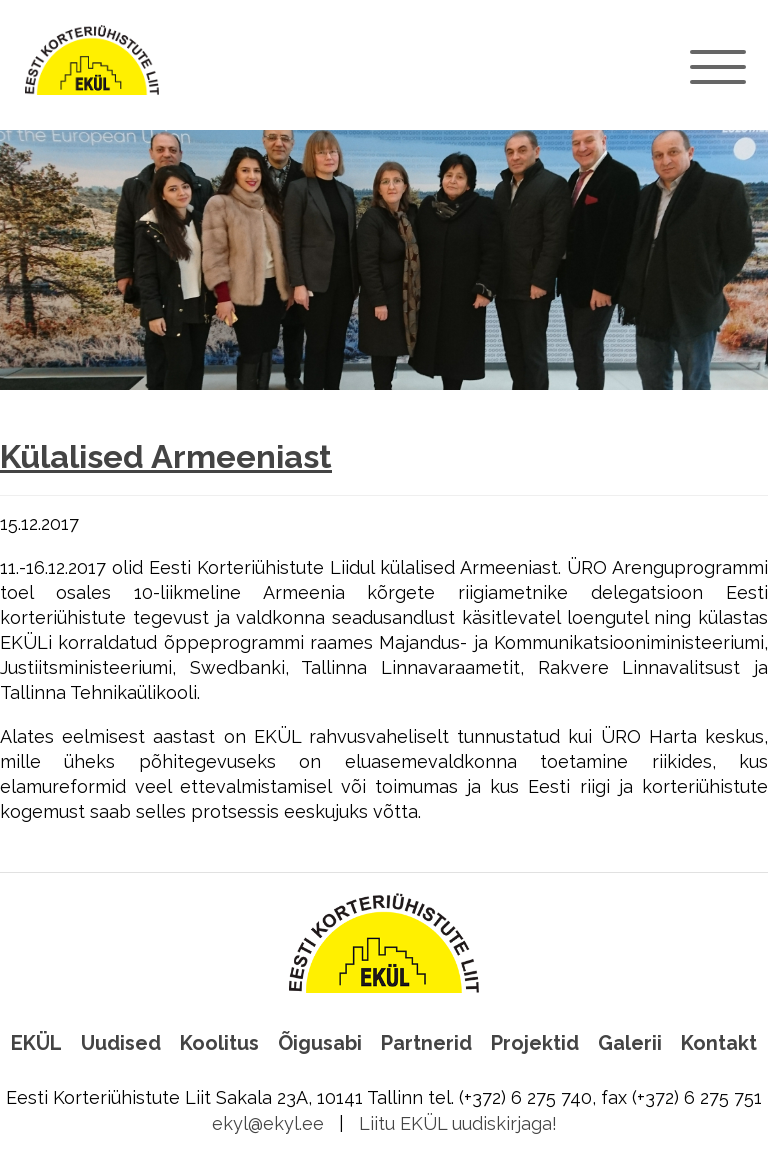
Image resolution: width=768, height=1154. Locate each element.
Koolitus (219, 1043)
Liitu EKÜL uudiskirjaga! (458, 1123)
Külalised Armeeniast (166, 457)
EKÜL (36, 1043)
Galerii (630, 1043)
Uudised (121, 1043)
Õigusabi (320, 1043)
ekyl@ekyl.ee (268, 1123)
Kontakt (719, 1043)
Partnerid (426, 1043)
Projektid (535, 1043)
